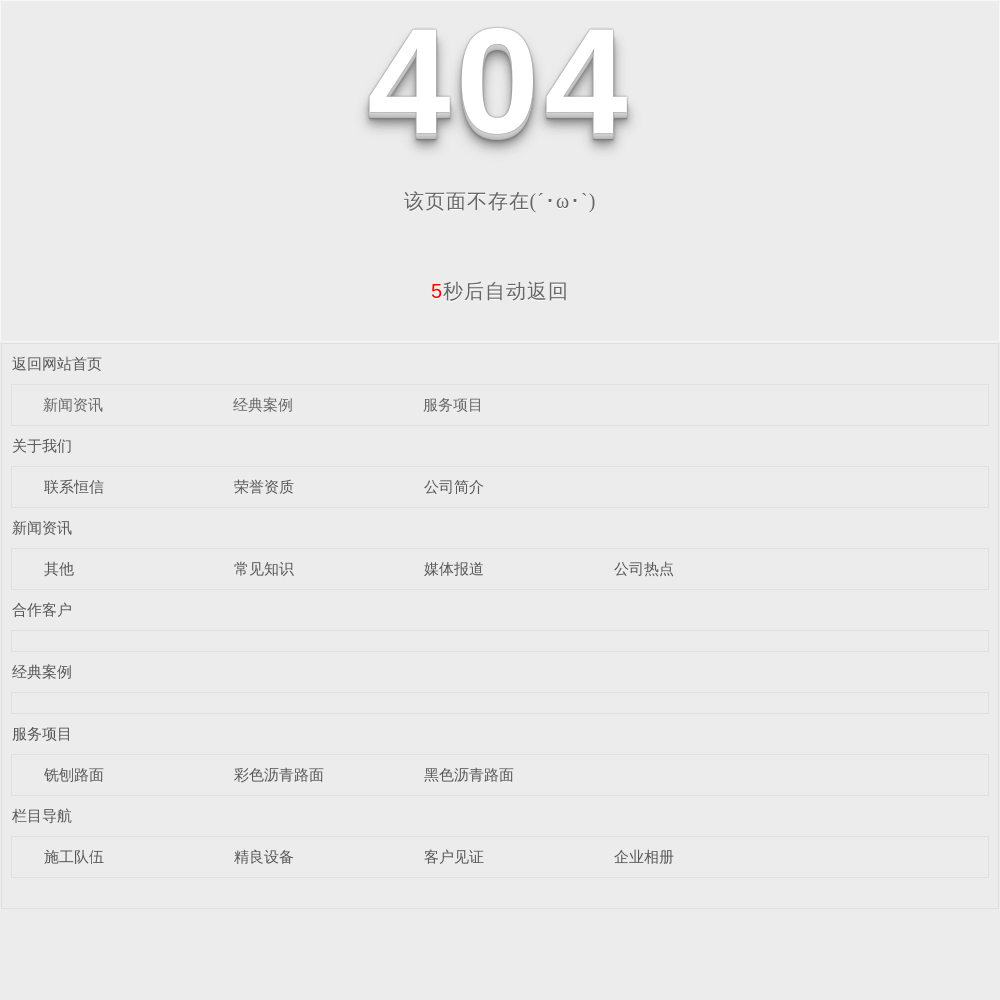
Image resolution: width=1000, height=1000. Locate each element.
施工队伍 (74, 856)
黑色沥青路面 (469, 774)
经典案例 (263, 404)
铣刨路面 (74, 774)
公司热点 (644, 568)
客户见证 (454, 856)
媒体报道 (454, 568)
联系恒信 (74, 486)
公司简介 (454, 486)
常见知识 (264, 568)
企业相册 (644, 856)
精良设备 (264, 856)
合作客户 (42, 609)
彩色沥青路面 (279, 774)
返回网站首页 (57, 363)
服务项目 (453, 404)
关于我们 (42, 445)
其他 (59, 568)
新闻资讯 (73, 404)
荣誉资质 (264, 486)
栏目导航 (42, 815)
